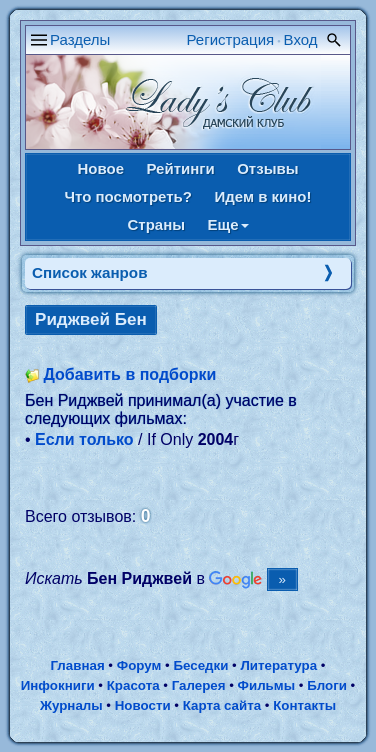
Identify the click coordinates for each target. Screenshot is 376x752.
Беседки (200, 665)
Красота (133, 685)
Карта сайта (222, 705)
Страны (156, 224)
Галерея (199, 685)
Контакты (304, 705)
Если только (84, 439)
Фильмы (266, 685)
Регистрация (231, 39)
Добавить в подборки (129, 374)
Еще (228, 224)
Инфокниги (58, 685)
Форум (139, 665)
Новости (143, 705)
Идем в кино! (262, 196)
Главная (77, 665)
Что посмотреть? (128, 196)
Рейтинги (180, 168)
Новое (100, 168)
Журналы (71, 705)
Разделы (80, 39)
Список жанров (90, 272)
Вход (301, 39)
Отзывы (267, 168)
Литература (278, 665)
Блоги (327, 685)
